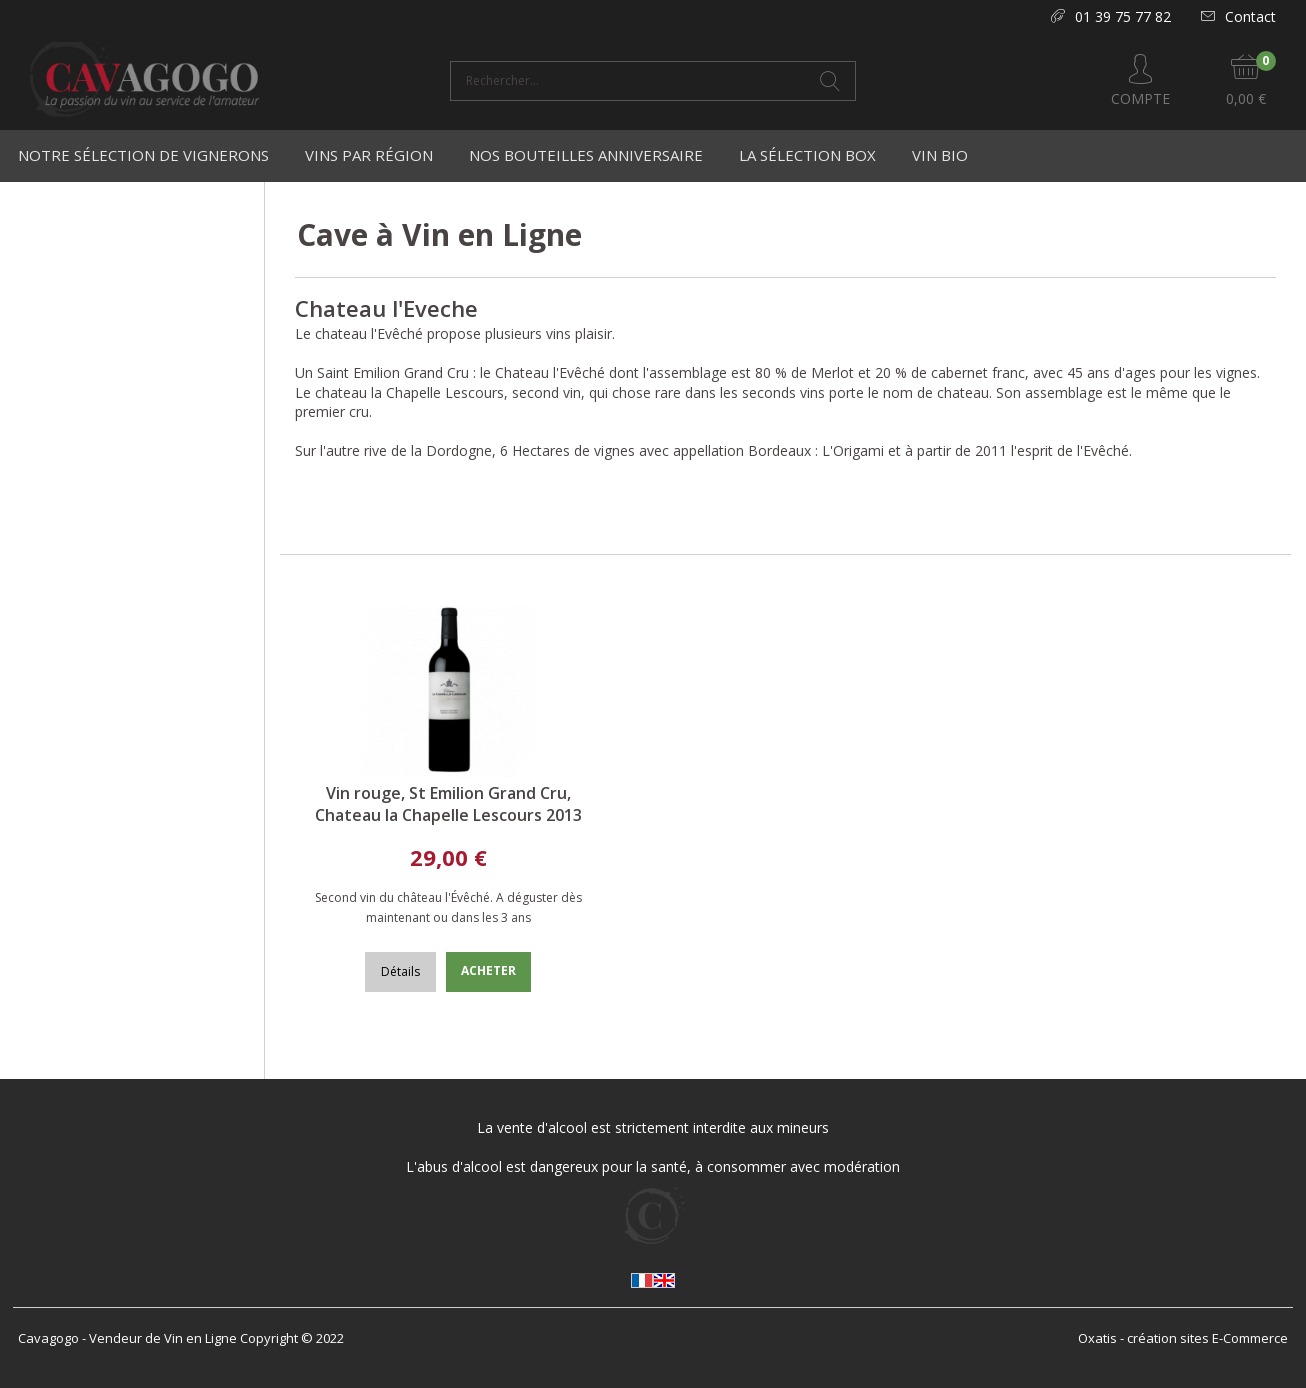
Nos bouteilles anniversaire (586, 155)
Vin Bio (940, 155)
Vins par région (369, 155)
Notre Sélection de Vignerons (143, 155)
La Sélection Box (807, 155)
